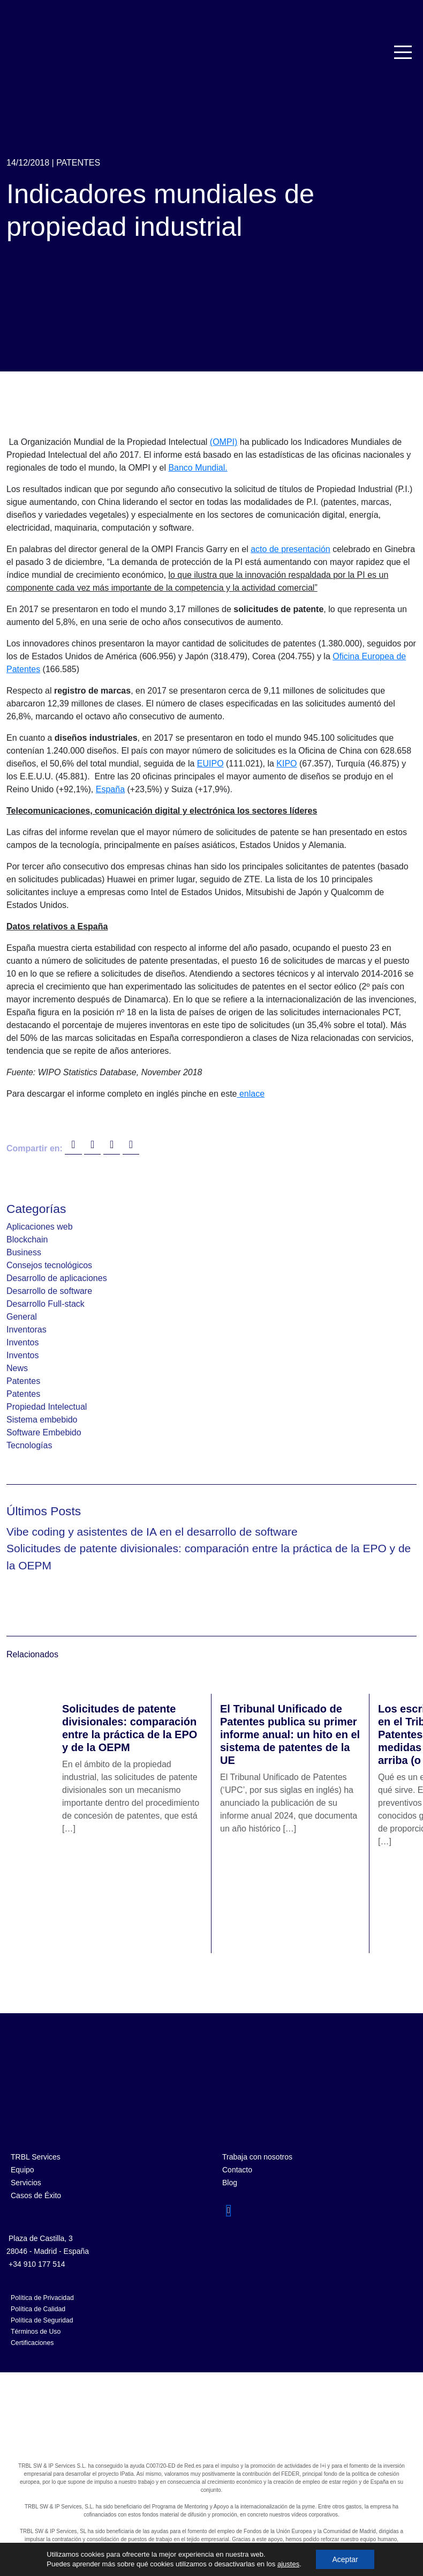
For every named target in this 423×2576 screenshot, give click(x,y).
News (17, 1368)
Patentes (78, 162)
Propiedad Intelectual (46, 1406)
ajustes (288, 2564)
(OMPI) (224, 441)
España (110, 789)
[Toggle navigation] (404, 52)
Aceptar (345, 2559)
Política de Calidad (38, 2309)
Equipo (22, 2169)
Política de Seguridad (42, 2320)
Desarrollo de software (49, 1291)
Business (23, 1252)
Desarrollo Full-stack (45, 1303)
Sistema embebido (42, 1419)
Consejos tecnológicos (49, 1265)
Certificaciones (32, 2343)
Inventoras (26, 1329)
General (21, 1316)
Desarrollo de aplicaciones (56, 1278)
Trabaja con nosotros (257, 2157)
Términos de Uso (36, 2331)
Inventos (22, 1342)
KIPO (286, 763)
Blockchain (27, 1239)
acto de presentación (290, 549)
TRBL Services (36, 2157)
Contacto (237, 2169)
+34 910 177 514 (37, 2264)
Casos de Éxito (36, 2195)
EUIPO (210, 763)
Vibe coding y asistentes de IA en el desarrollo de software (152, 1531)
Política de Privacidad (42, 2298)
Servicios (26, 2182)
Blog (229, 2182)
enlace (251, 1093)
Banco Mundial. (197, 467)
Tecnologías (29, 1445)
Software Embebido (43, 1432)
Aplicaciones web (39, 1226)
